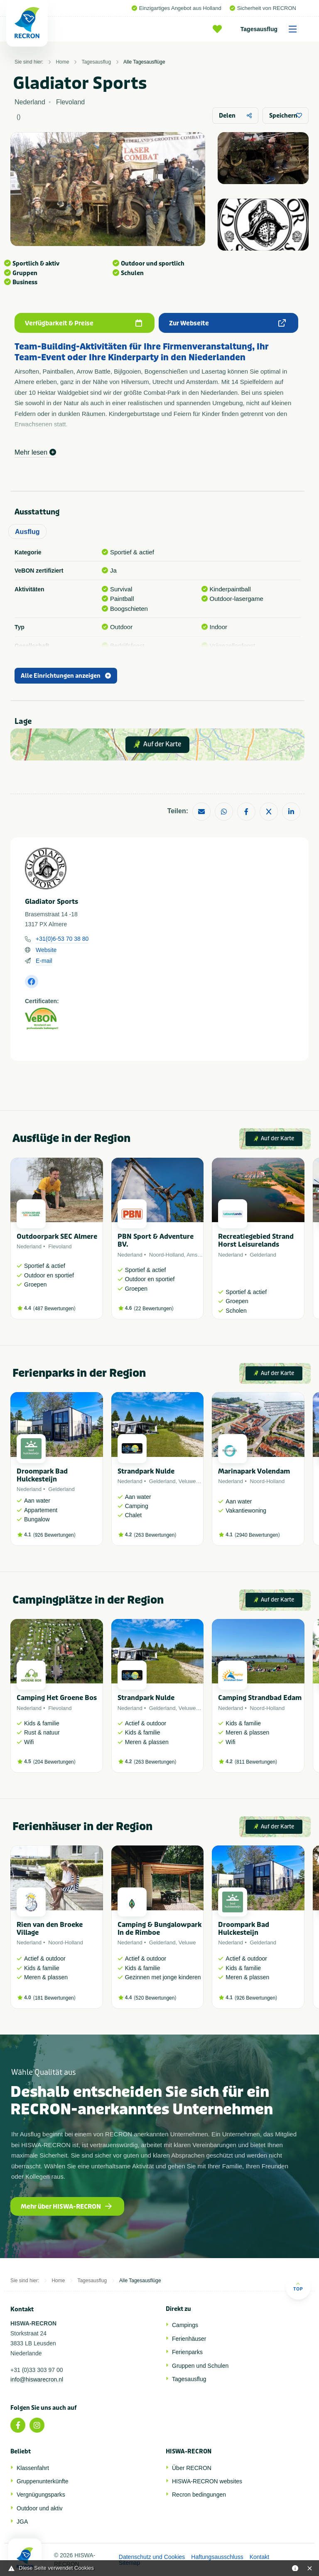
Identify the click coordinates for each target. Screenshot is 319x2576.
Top (298, 2286)
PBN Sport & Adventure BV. (156, 1240)
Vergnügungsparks (41, 2494)
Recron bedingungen (199, 2494)
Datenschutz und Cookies (152, 2557)
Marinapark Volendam (254, 1471)
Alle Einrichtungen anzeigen (66, 676)
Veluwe (187, 1942)
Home (62, 62)
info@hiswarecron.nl (36, 2379)
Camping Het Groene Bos (57, 1697)
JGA (22, 2521)
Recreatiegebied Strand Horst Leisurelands (256, 1240)
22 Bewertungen (153, 1308)
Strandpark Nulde (146, 1471)
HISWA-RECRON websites (207, 2481)
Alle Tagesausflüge (144, 62)
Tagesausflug (271, 29)
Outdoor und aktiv (40, 2508)
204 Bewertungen (54, 1762)
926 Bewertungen (54, 1535)
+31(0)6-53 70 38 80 (62, 938)
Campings (185, 2325)
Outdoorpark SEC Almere (57, 1236)
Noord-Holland (166, 1255)
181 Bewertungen (54, 1998)
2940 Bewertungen (257, 1535)
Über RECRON (191, 2468)
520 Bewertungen (154, 1998)
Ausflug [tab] (27, 531)
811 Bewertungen (255, 1762)
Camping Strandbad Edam (260, 1697)
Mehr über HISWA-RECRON (66, 2206)
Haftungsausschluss (217, 2557)
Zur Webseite (227, 323)
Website (46, 950)
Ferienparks (187, 2352)
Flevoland (59, 1246)
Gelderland (263, 1255)
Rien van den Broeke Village (50, 1928)
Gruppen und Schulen (200, 2365)
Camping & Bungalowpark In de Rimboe (159, 1928)
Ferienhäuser (189, 2338)
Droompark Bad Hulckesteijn (42, 1475)
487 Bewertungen (54, 1308)
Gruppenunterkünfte (43, 2481)
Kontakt (259, 2557)
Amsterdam (200, 1255)
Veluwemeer (194, 1481)
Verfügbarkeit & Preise (83, 323)
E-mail (44, 960)
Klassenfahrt (33, 2468)
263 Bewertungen (154, 1535)
